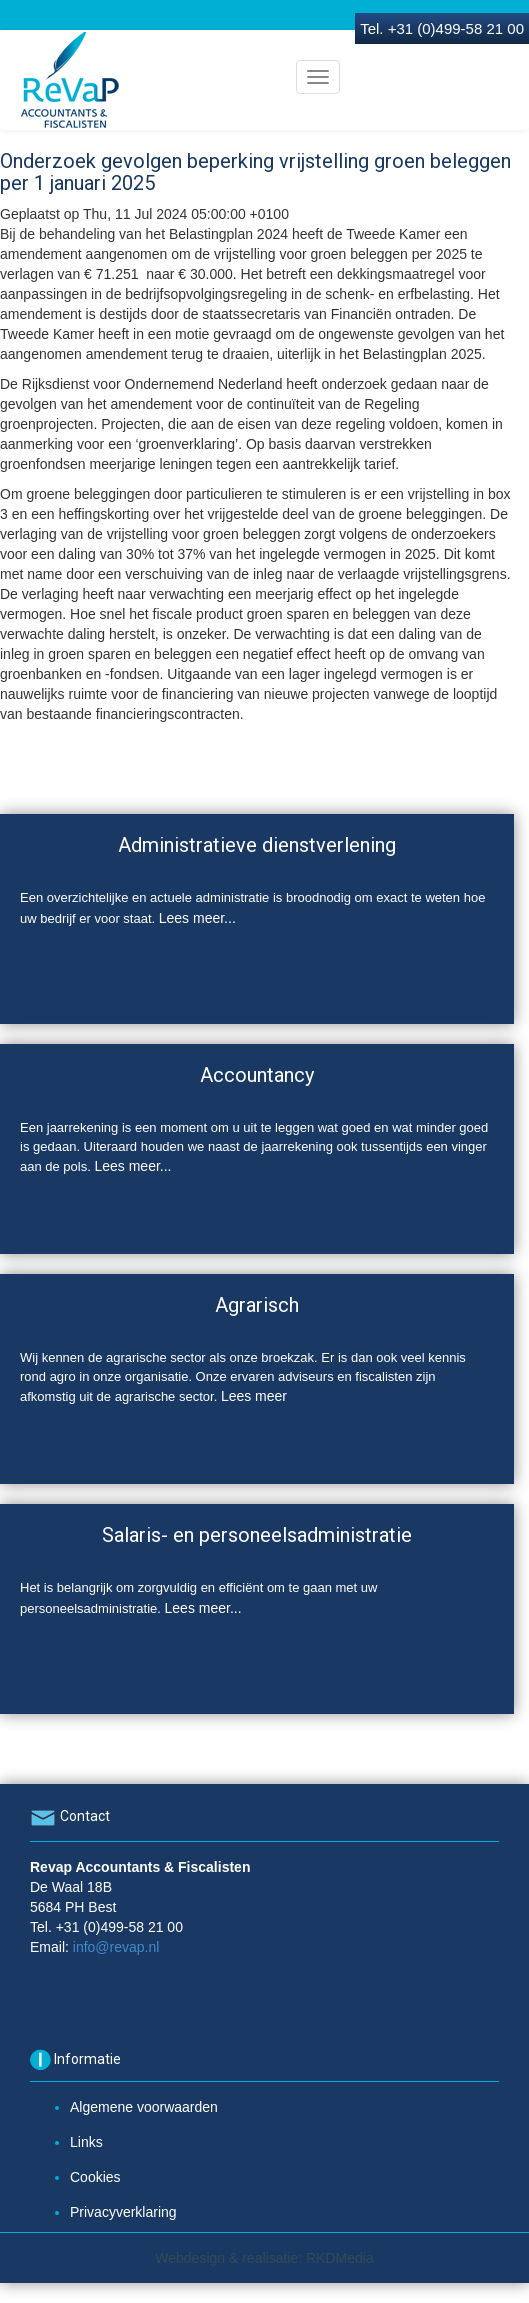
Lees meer (254, 1396)
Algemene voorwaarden (144, 2107)
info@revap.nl (116, 1947)
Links (86, 2142)
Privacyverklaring (123, 2212)
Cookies (95, 2177)
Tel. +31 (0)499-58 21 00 (442, 28)
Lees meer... (197, 918)
